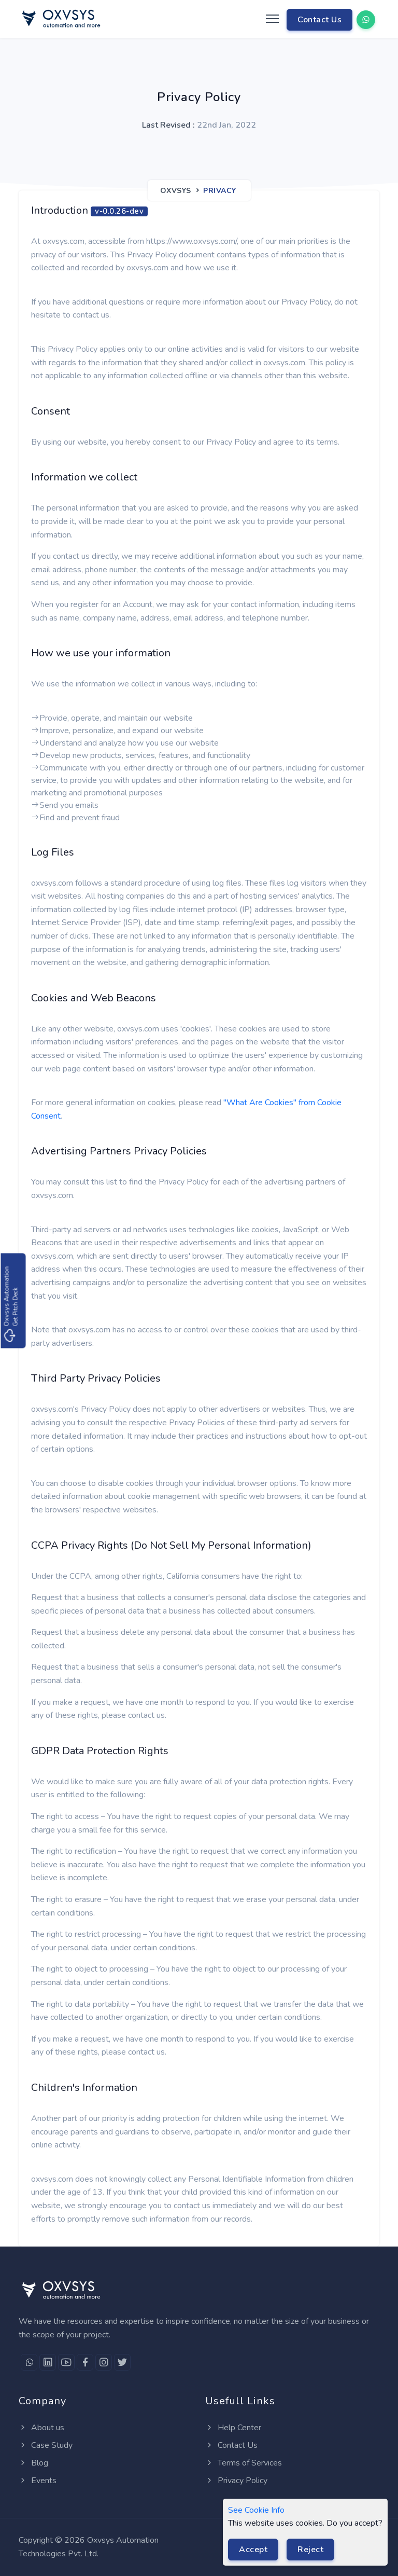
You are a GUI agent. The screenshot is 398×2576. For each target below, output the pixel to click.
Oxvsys (175, 191)
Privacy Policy (236, 2480)
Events (37, 2480)
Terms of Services (243, 2463)
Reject (310, 2549)
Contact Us (319, 19)
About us (41, 2427)
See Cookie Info (256, 2510)
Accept (253, 2549)
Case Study (46, 2445)
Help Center (233, 2427)
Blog (33, 2463)
